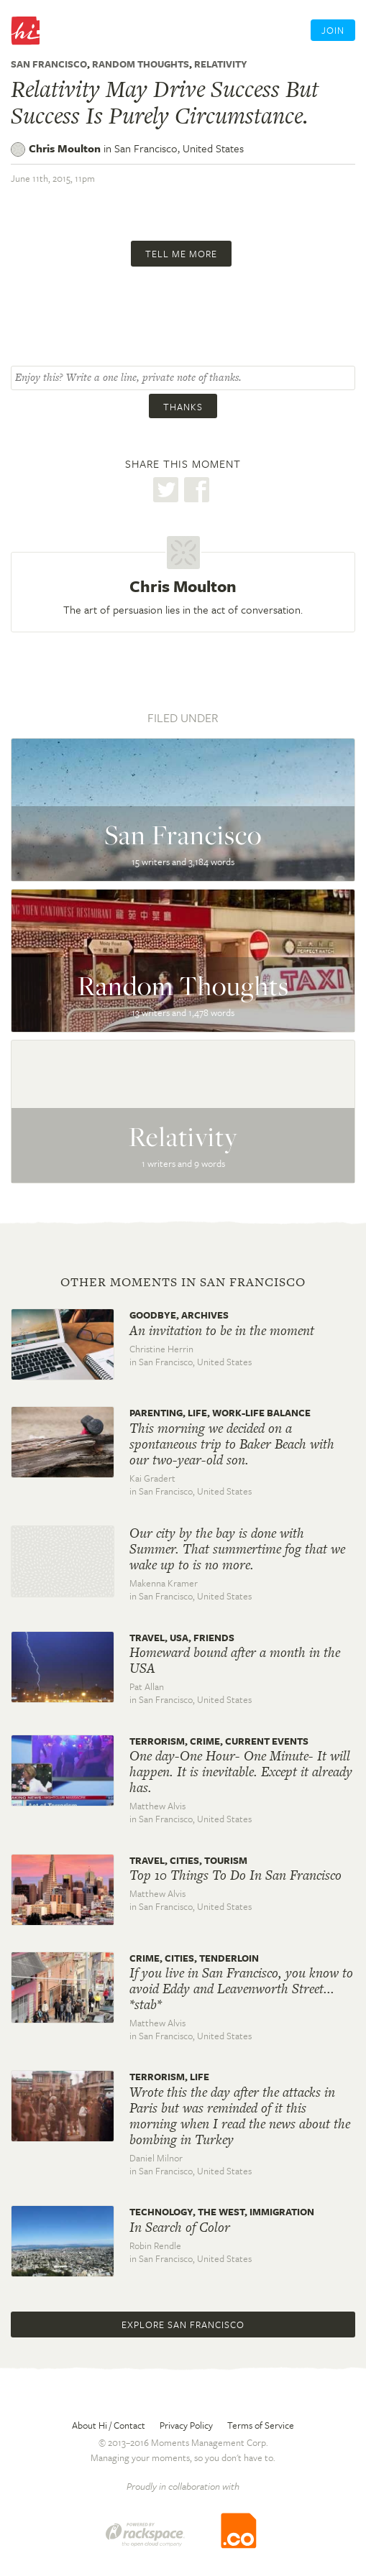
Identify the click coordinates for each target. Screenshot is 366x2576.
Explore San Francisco (183, 2324)
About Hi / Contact (108, 2425)
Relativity (220, 64)
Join (332, 30)
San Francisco (49, 64)
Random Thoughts (140, 64)
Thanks (183, 407)
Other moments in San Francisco (183, 1281)
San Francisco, (179, 148)
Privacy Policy (186, 2425)
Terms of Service (260, 2425)
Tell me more (181, 253)
